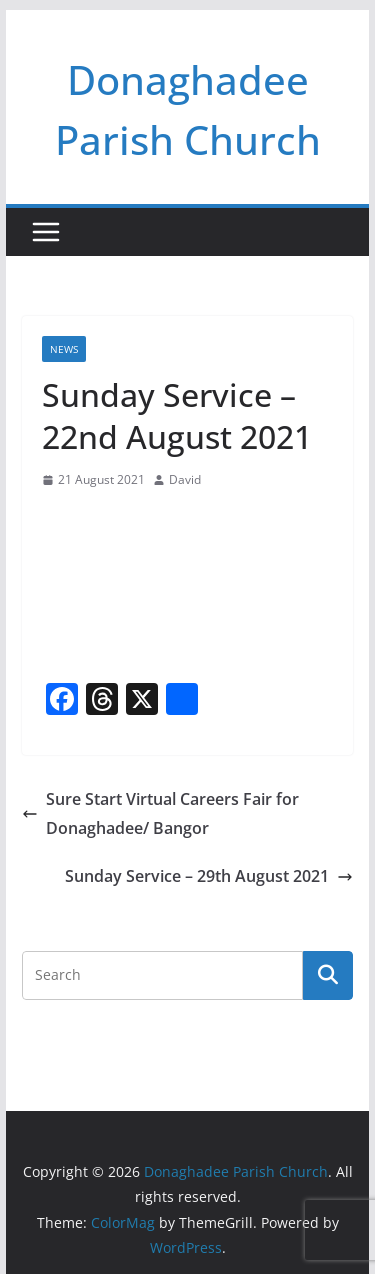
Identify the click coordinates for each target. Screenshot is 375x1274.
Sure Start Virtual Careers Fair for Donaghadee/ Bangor (160, 813)
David (185, 479)
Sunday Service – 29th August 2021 (209, 876)
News (64, 349)
